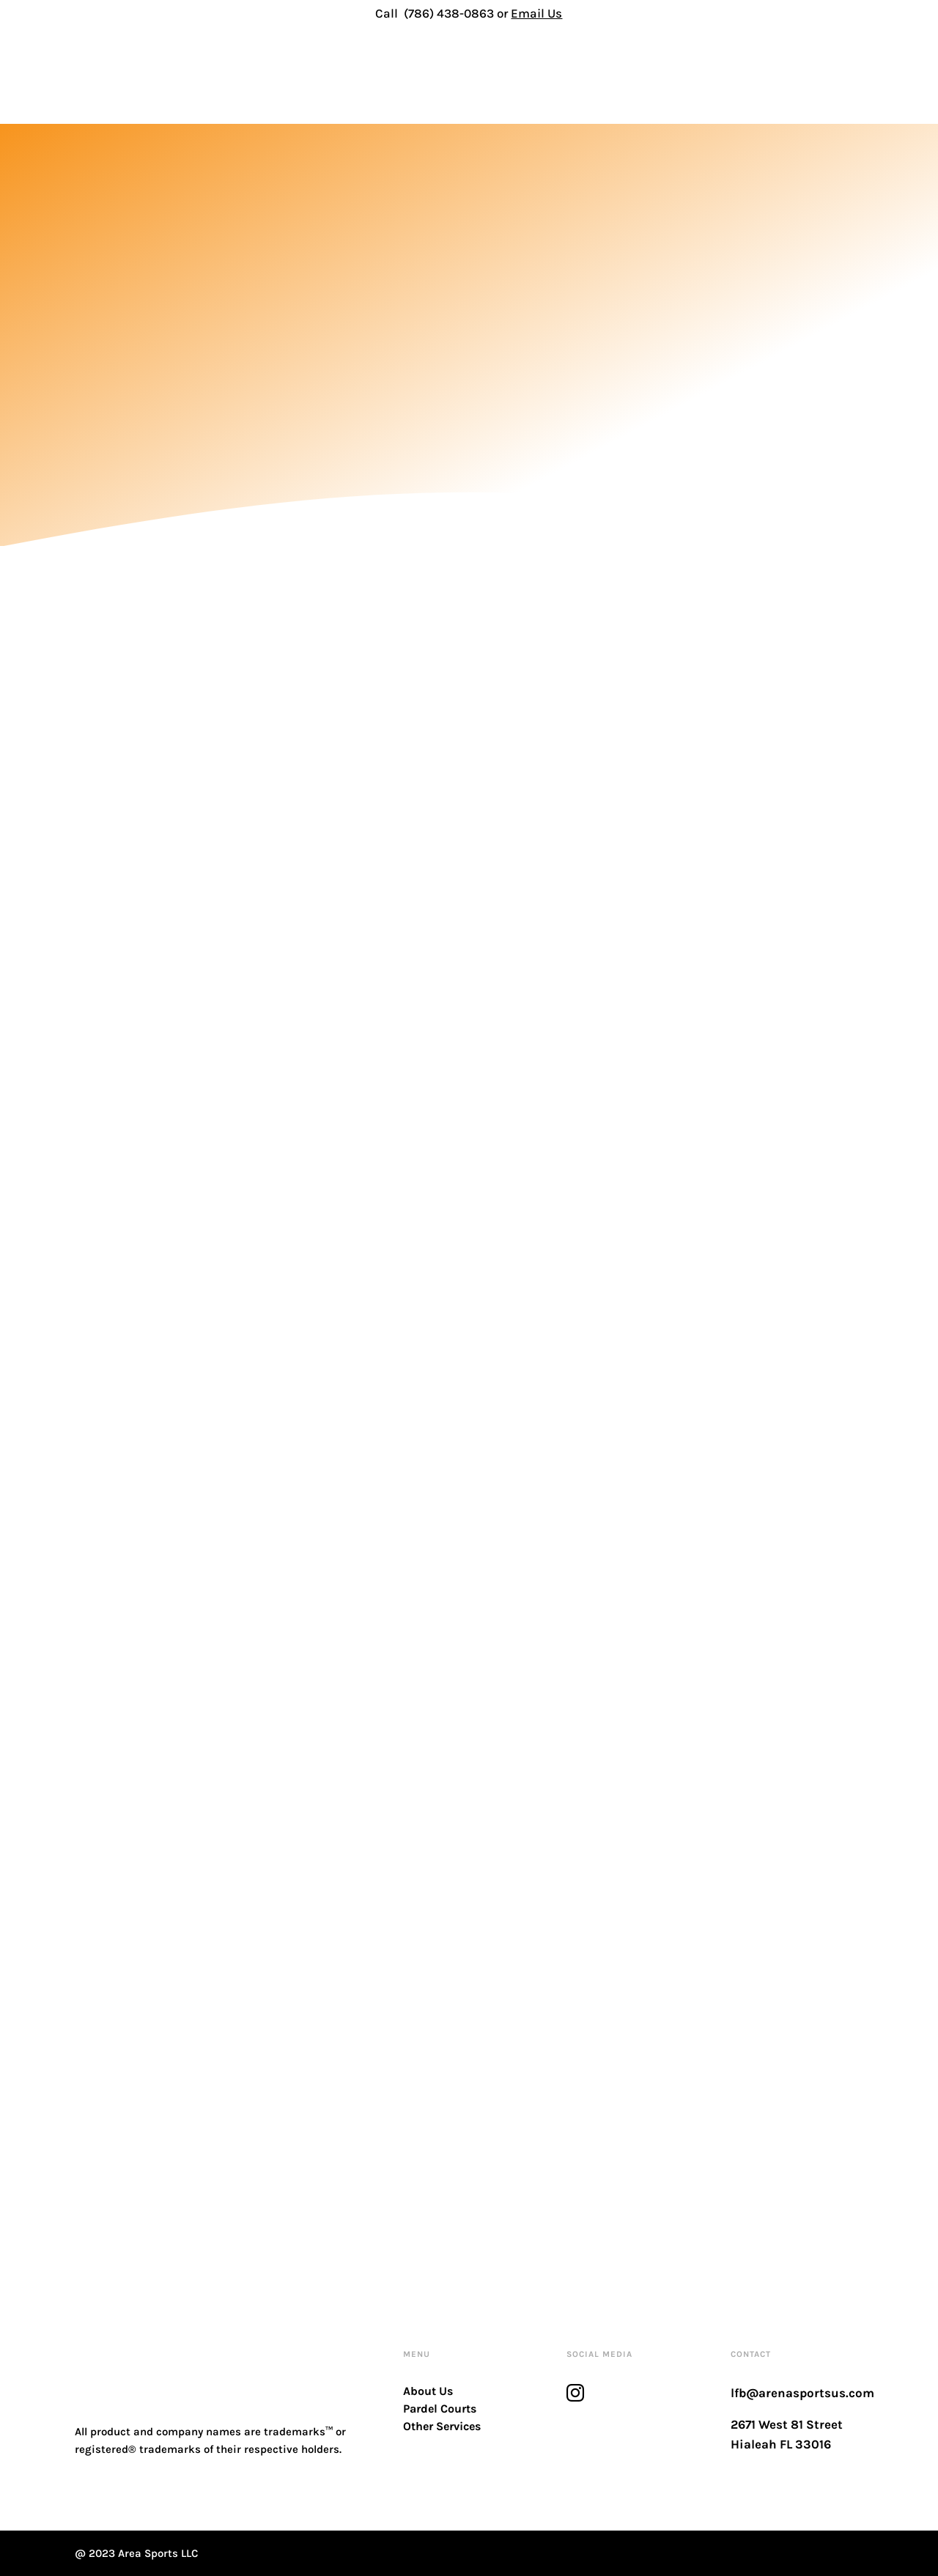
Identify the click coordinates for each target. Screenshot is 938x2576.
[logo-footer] (148, 2347)
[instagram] (575, 2393)
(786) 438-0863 (449, 13)
